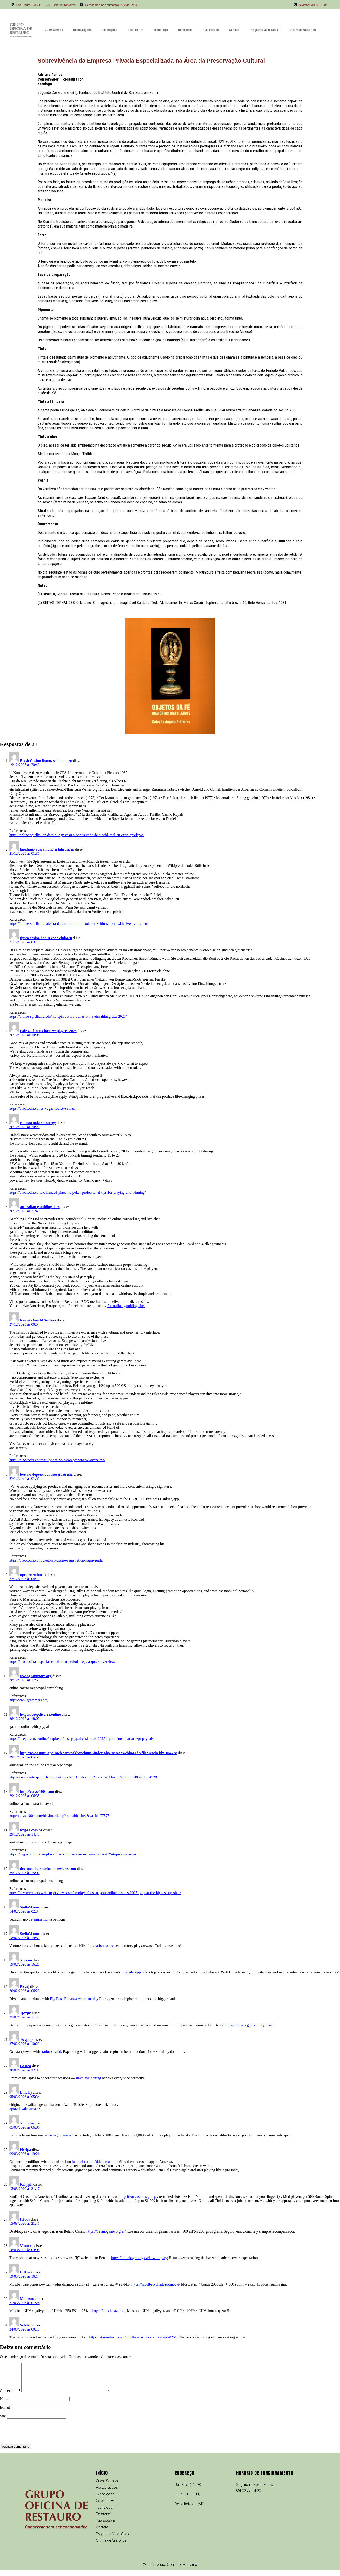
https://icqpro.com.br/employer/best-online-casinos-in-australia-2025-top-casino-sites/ (73, 1854)
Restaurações (82, 30)
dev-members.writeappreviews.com (48, 1869)
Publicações (211, 30)
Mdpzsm (27, 2299)
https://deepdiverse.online (40, 1714)
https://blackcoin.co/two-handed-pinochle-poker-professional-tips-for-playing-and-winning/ (77, 1192)
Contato (234, 30)
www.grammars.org (36, 1676)
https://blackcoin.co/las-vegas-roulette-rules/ (42, 1108)
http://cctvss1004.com (37, 1791)
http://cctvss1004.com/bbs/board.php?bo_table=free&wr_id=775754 (60, 1816)
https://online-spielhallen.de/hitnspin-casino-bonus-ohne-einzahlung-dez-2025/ (68, 1016)
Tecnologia (161, 30)
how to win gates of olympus (250, 2025)
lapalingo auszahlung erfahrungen (47, 849)
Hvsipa (25, 2150)
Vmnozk (26, 2246)
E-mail (5, 2413)
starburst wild (51, 2052)
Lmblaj (26, 2092)
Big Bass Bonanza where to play (74, 1999)
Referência (185, 30)
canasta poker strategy (38, 1123)
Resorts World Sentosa (38, 1320)
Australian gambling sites (126, 1306)
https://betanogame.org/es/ (106, 2231)
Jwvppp (26, 2039)
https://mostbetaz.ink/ (108, 2311)
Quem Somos (54, 30)
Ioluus (25, 2219)
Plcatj (24, 1987)
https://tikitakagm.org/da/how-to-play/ (139, 2258)
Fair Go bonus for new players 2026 (48, 1031)
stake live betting (88, 2078)
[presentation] (32, 2436)
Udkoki (26, 2272)
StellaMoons (29, 1907)
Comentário (10, 2396)
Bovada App (131, 1972)
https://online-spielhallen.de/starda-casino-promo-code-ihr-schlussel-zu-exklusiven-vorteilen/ (78, 924)
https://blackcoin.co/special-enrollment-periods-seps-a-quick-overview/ (62, 1661)
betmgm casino (59, 2135)
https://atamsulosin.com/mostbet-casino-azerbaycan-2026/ (132, 2337)
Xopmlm (27, 2123)
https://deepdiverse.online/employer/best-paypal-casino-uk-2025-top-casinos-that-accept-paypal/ (81, 1739)
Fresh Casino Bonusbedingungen (46, 761)
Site (3, 2421)
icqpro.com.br (31, 1830)
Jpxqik (25, 2013)
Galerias (135, 30)
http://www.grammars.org (28, 1700)
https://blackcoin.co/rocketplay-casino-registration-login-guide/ (56, 1560)
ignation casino (103, 1946)
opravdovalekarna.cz (24, 2109)
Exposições (109, 30)
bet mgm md (38, 1919)
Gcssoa (25, 2066)
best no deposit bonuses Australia (46, 1474)
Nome (4, 2404)
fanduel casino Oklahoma (91, 2162)
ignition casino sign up (139, 2196)
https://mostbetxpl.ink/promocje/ (155, 2284)
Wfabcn (26, 2325)
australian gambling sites (40, 1207)
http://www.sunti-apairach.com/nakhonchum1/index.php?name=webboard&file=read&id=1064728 (98, 1753)
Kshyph (26, 2184)
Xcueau (26, 1960)
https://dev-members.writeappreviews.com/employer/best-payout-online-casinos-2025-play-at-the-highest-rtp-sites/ (95, 1893)
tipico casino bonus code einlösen (46, 938)
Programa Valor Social (264, 30)
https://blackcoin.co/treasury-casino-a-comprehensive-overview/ (57, 1460)
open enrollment (33, 1575)
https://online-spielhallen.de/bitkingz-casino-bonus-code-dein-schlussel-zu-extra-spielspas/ (76, 835)
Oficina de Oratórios (302, 30)
